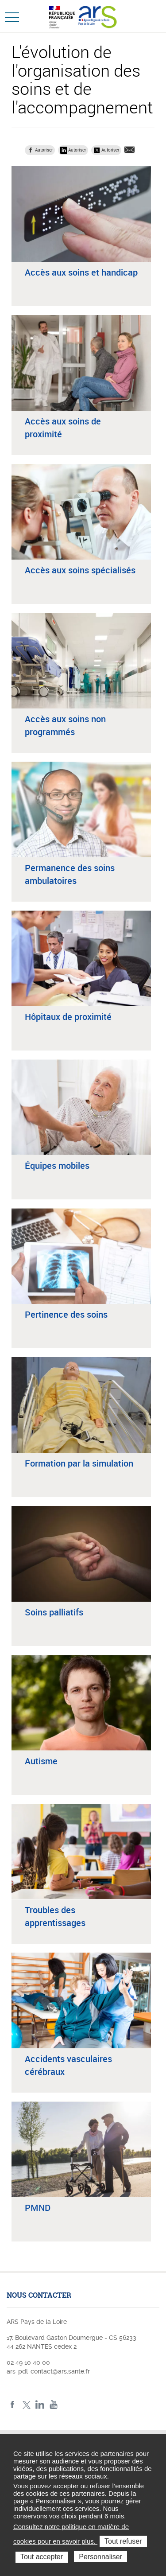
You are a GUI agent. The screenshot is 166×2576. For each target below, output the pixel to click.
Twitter (26, 2404)
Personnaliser (100, 2556)
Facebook (13, 2404)
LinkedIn (40, 2404)
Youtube (54, 2404)
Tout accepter (41, 2556)
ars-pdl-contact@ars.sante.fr (48, 2371)
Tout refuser (123, 2541)
